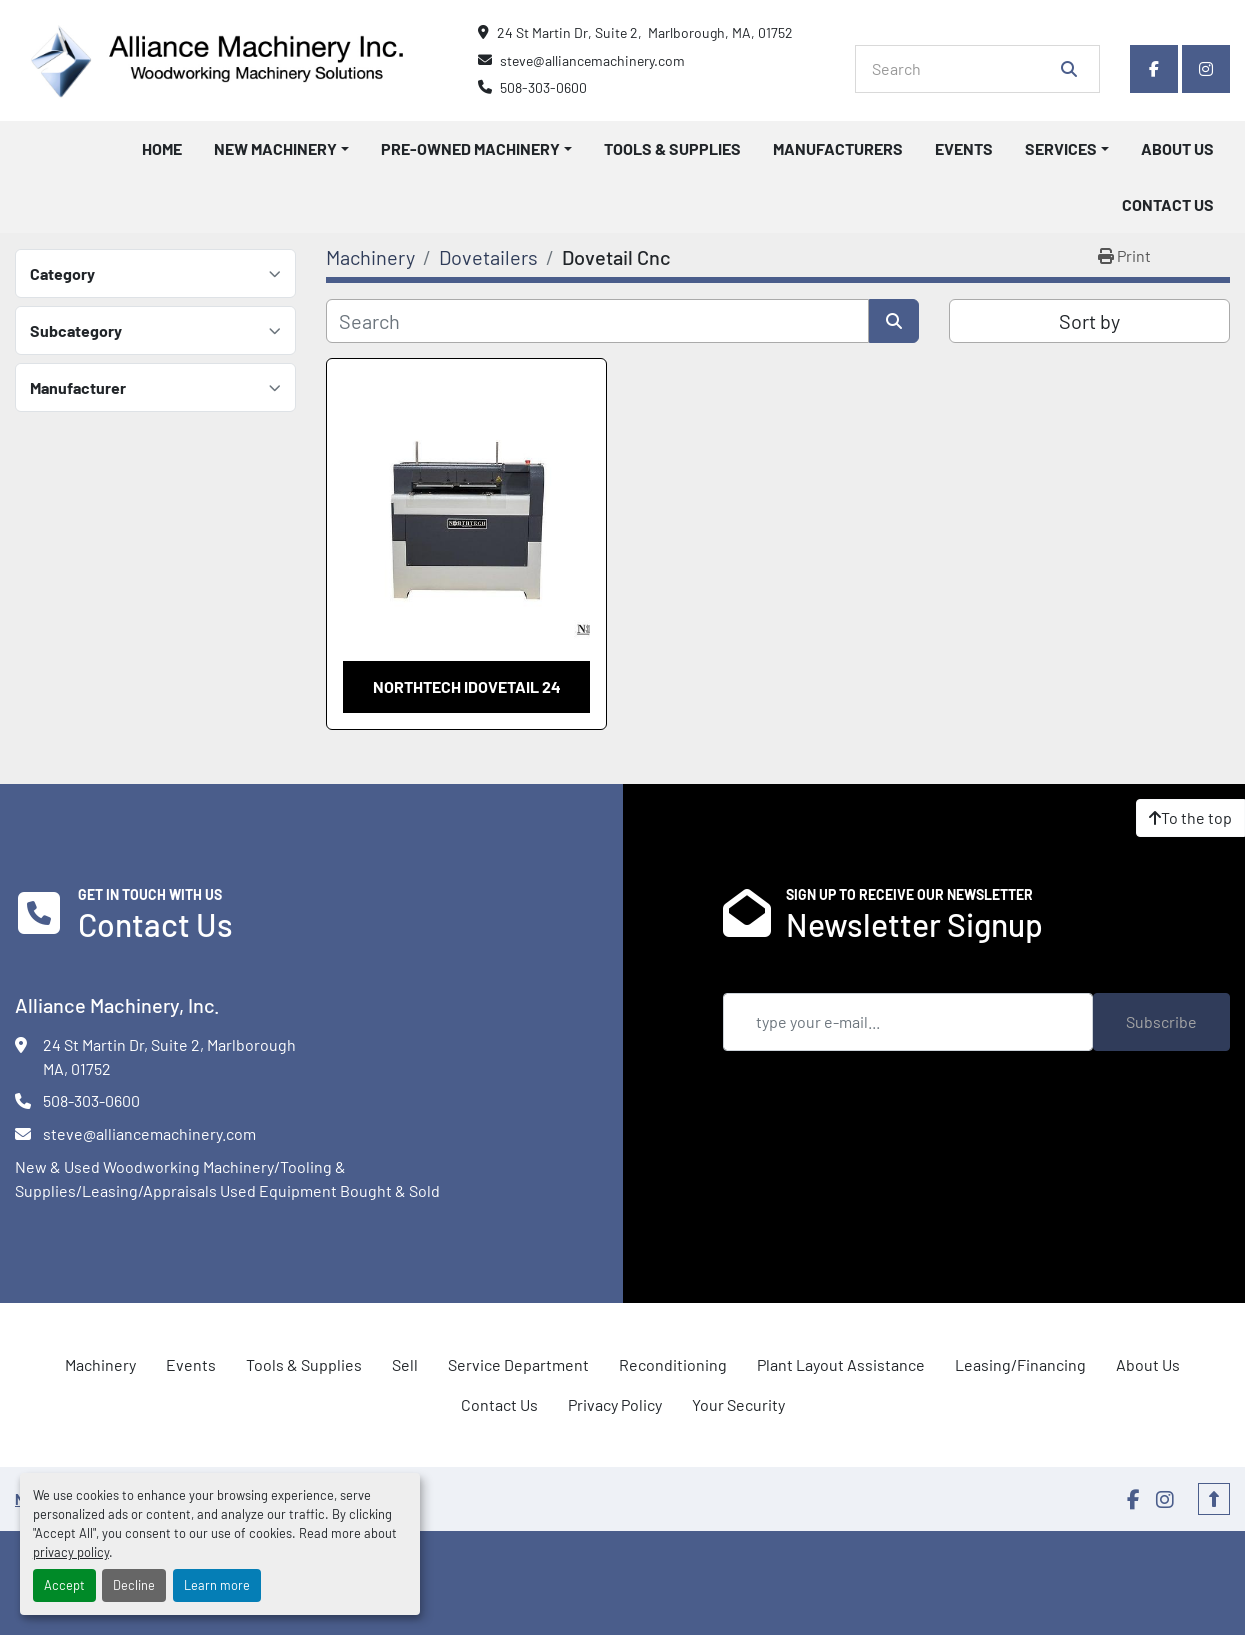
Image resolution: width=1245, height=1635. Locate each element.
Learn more (217, 1585)
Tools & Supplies (672, 148)
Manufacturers (838, 148)
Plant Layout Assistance (841, 1364)
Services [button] (1061, 148)
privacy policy (71, 1552)
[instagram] (1206, 69)
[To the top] (1190, 818)
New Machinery (275, 148)
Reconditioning (673, 1364)
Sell (405, 1364)
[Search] (963, 69)
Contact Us (1168, 204)
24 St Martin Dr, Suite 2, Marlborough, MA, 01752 (645, 32)
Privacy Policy (615, 1404)
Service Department (518, 1364)
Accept (64, 1585)
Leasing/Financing (1020, 1364)
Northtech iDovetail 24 (467, 686)
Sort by (1089, 321)
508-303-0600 (543, 87)
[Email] (908, 1022)
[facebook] (1154, 69)
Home (162, 148)
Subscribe (1161, 1021)
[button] (281, 149)
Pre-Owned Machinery (470, 148)
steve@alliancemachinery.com (592, 60)
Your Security (738, 1404)
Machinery (100, 1364)
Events (964, 148)
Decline (134, 1585)
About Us (1177, 148)
